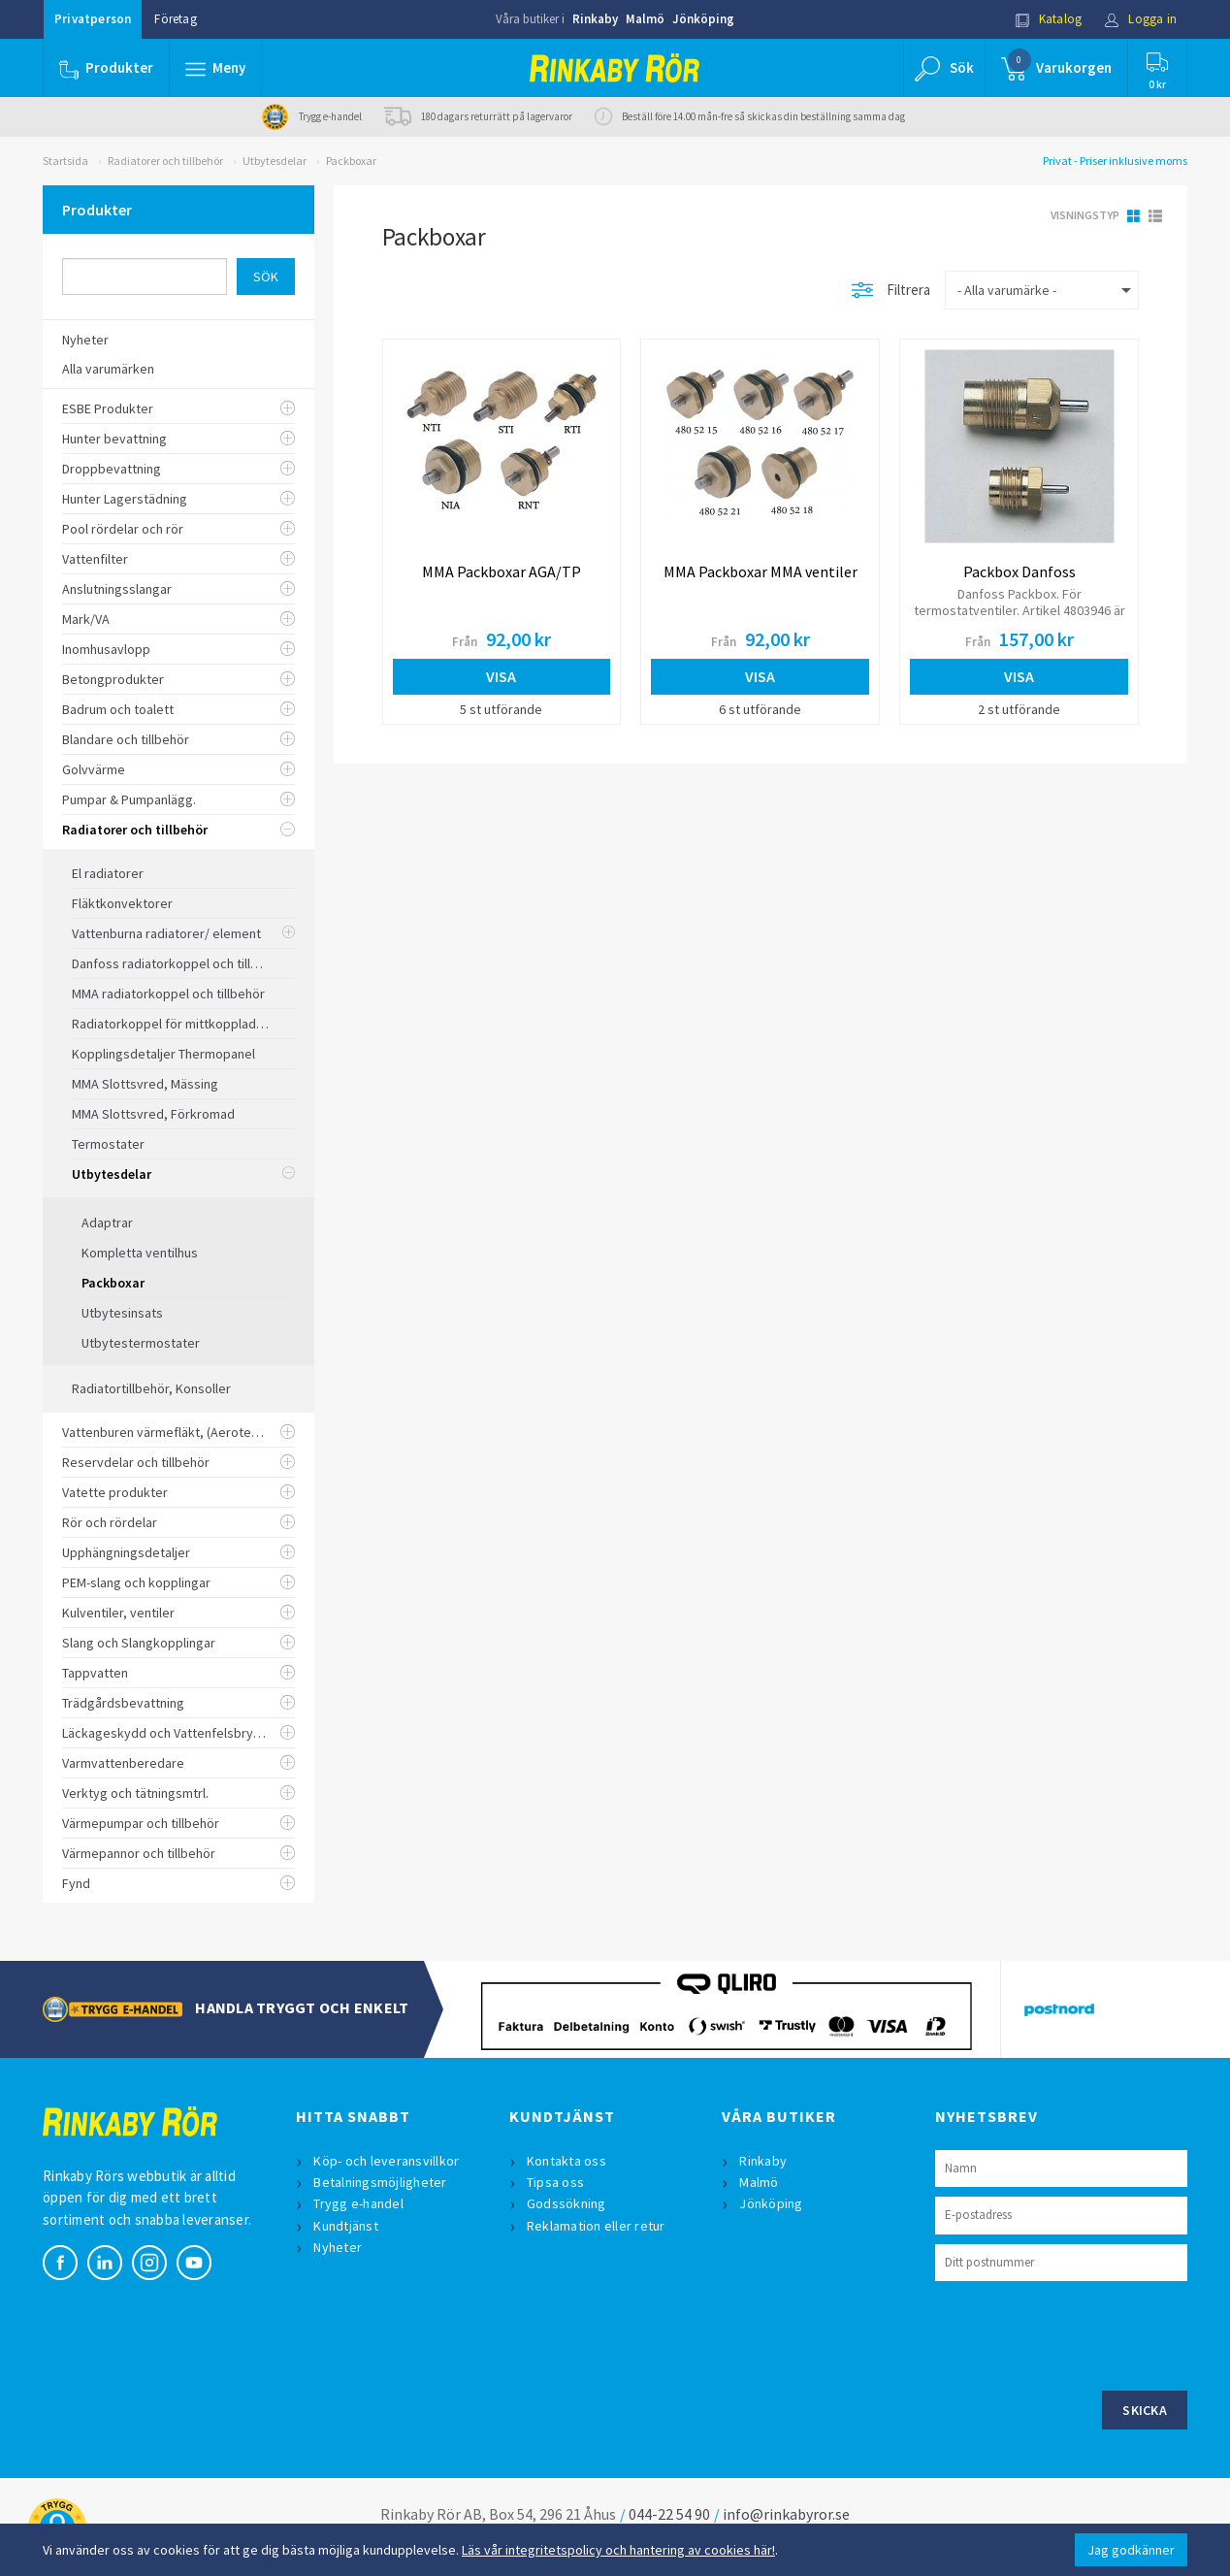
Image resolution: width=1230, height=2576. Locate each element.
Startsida (65, 160)
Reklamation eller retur (596, 2225)
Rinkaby (595, 19)
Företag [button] (175, 19)
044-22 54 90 (669, 2514)
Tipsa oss (555, 2182)
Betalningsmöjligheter (379, 2182)
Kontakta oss (566, 2160)
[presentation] (1082, 2333)
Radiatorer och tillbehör (165, 160)
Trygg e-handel (358, 2203)
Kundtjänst (345, 2225)
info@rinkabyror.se (786, 2514)
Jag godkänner (1131, 2550)
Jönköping (703, 19)
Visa (501, 676)
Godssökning (566, 2203)
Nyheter (337, 2247)
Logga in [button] (1140, 19)
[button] (215, 68)
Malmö (645, 19)
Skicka (1144, 2410)
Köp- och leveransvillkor (386, 2160)
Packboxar (351, 160)
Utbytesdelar (275, 160)
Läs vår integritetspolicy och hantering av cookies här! (618, 2550)
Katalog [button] (1049, 19)
